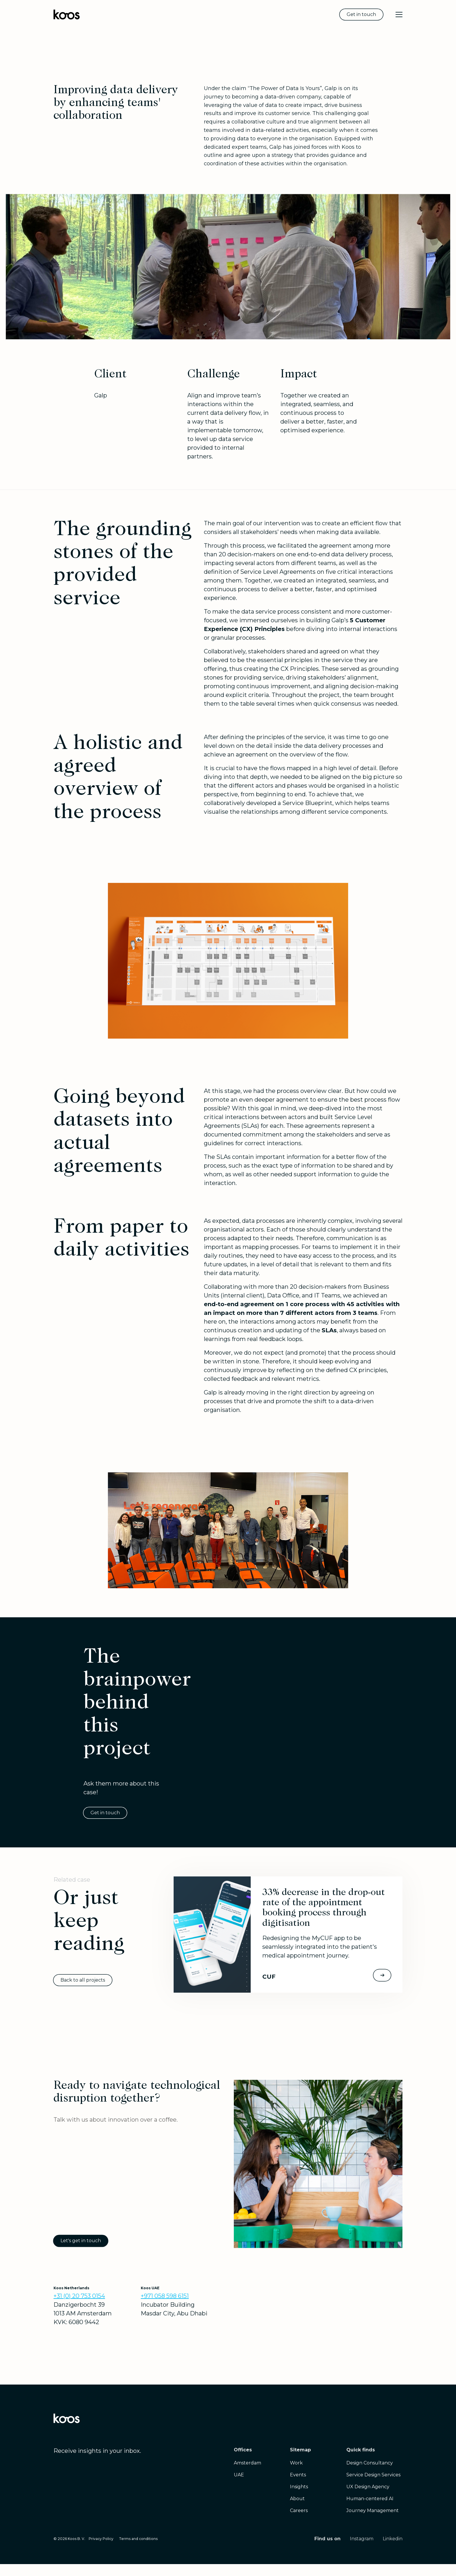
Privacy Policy (101, 2538)
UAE (239, 2475)
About (297, 2498)
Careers (299, 2510)
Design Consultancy (369, 2463)
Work (296, 2463)
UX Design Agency (367, 2486)
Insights (299, 2486)
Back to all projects (82, 1980)
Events (298, 2475)
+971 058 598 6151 (165, 2295)
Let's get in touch (80, 2241)
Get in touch (361, 14)
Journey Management (372, 2510)
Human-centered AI (369, 2498)
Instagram (361, 2538)
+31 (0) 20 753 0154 (79, 2295)
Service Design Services (373, 2475)
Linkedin (392, 2538)
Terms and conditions (138, 2538)
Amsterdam (247, 2463)
